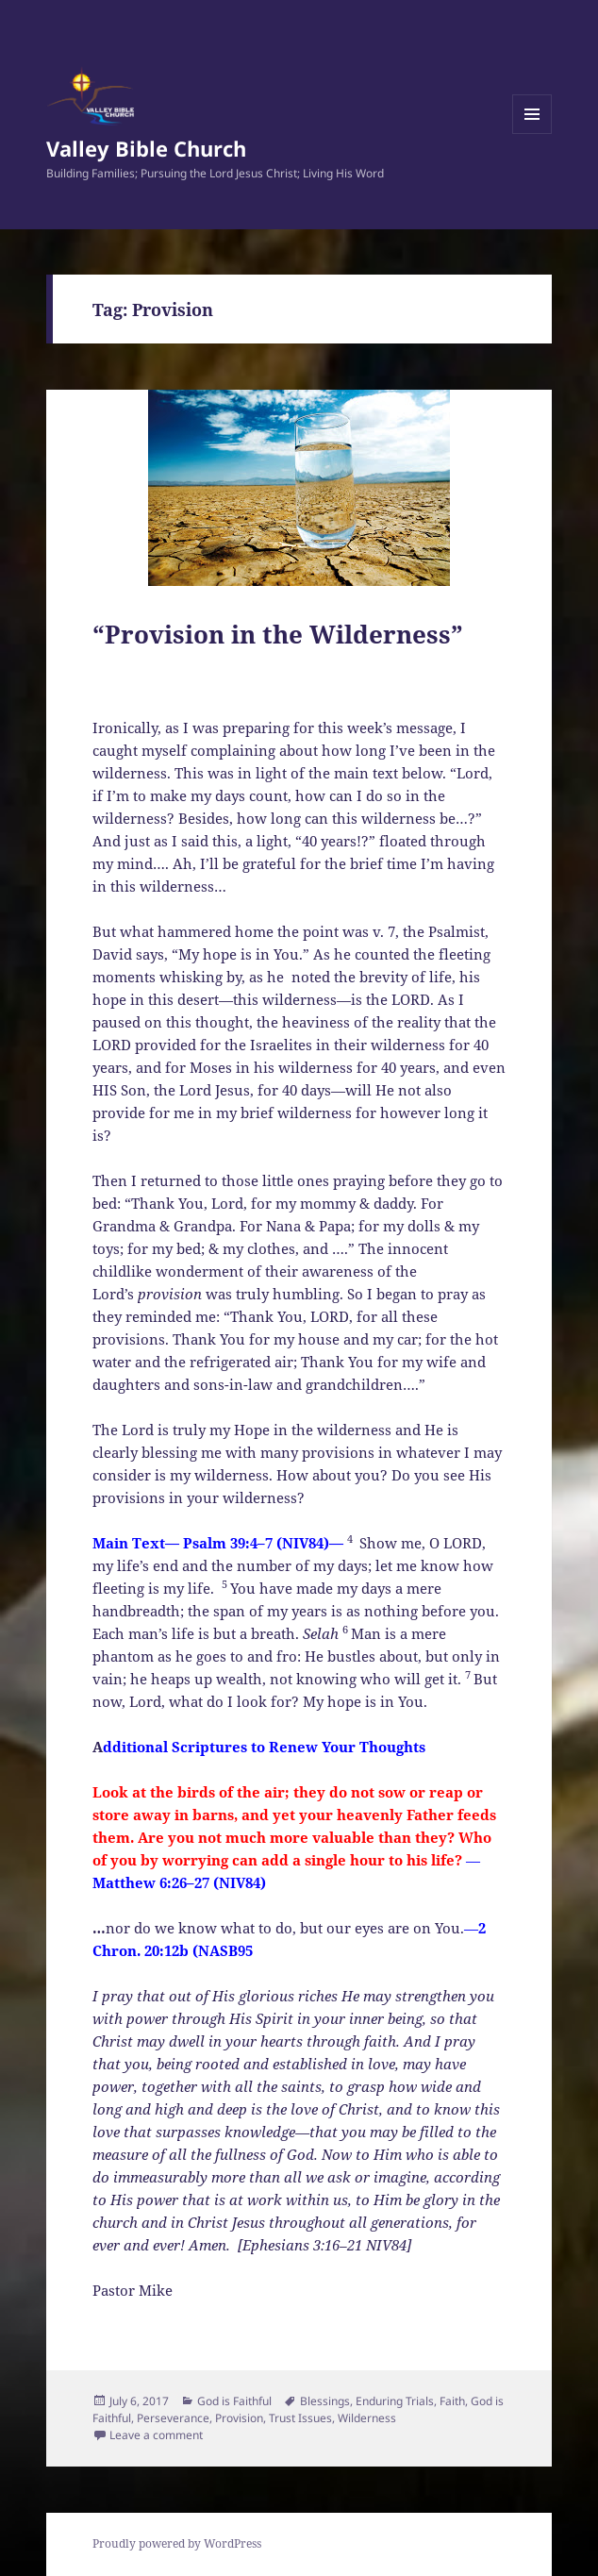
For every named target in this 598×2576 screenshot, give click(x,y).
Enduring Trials (395, 2401)
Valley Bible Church (146, 148)
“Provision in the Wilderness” (277, 634)
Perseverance (173, 2418)
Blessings (325, 2401)
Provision (239, 2418)
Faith (452, 2401)
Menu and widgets (532, 133)
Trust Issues (300, 2418)
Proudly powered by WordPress (176, 2543)
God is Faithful (234, 2401)
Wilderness (367, 2418)
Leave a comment (156, 2435)
